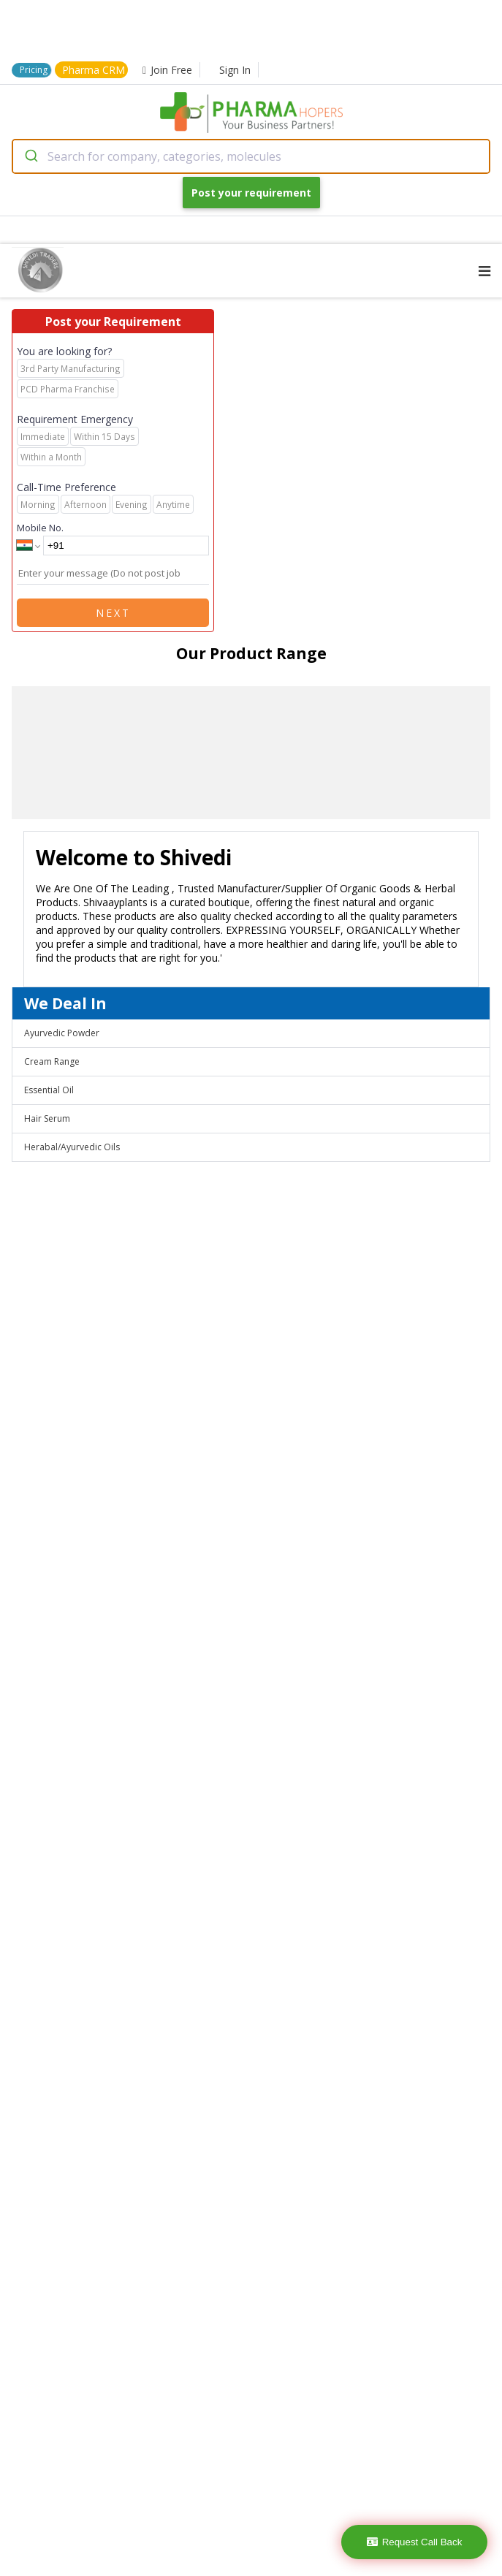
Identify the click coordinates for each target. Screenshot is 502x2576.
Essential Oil (49, 1090)
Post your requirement (251, 193)
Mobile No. (40, 527)
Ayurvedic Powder (61, 1033)
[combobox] (251, 156)
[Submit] (30, 156)
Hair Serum (47, 1118)
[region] (251, 753)
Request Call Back (415, 2542)
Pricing (33, 70)
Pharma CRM (93, 70)
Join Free (167, 70)
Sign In (235, 70)
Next (113, 613)
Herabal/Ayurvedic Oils (72, 1147)
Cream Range (52, 1061)
